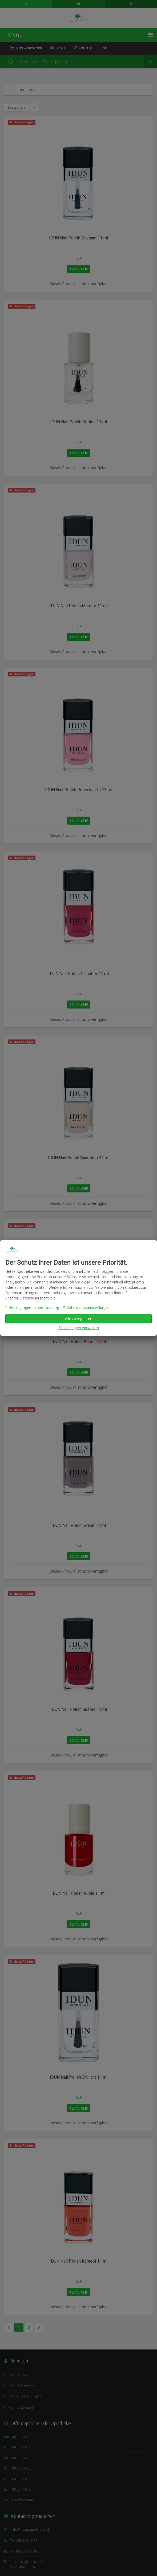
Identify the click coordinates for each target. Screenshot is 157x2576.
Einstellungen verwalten (78, 1327)
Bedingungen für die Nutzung (34, 1307)
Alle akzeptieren (78, 1318)
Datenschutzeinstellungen (88, 1307)
